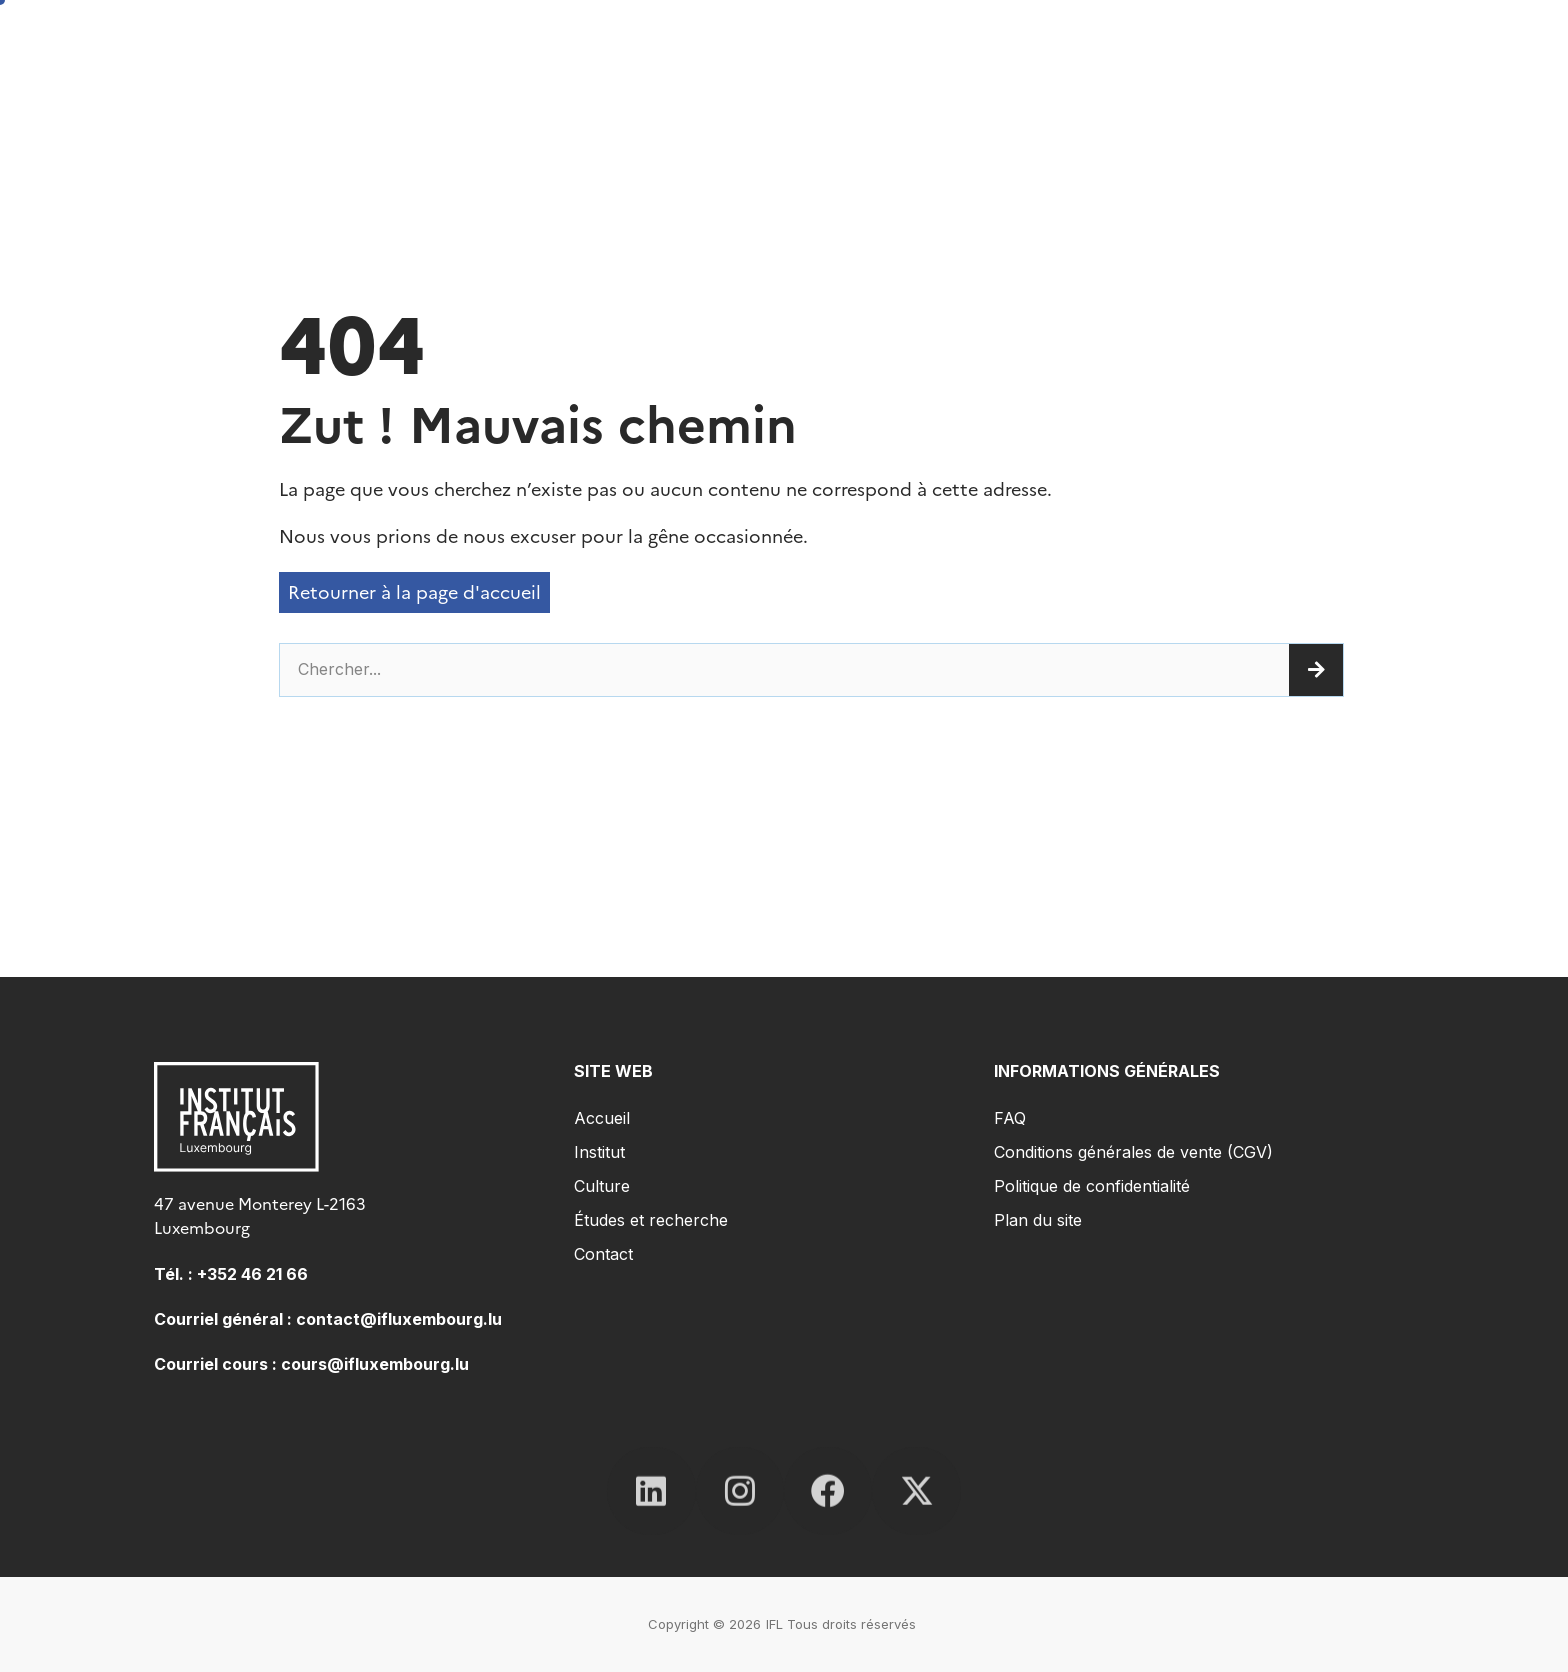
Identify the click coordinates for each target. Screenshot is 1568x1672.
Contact (603, 1254)
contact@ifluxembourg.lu (399, 1319)
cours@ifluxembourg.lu (375, 1364)
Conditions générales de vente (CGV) (1133, 1152)
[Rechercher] (1316, 670)
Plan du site (1038, 1220)
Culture (602, 1186)
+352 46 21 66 (252, 1274)
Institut (599, 1152)
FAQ (1010, 1118)
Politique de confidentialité (1092, 1186)
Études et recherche (651, 1220)
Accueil (602, 1118)
